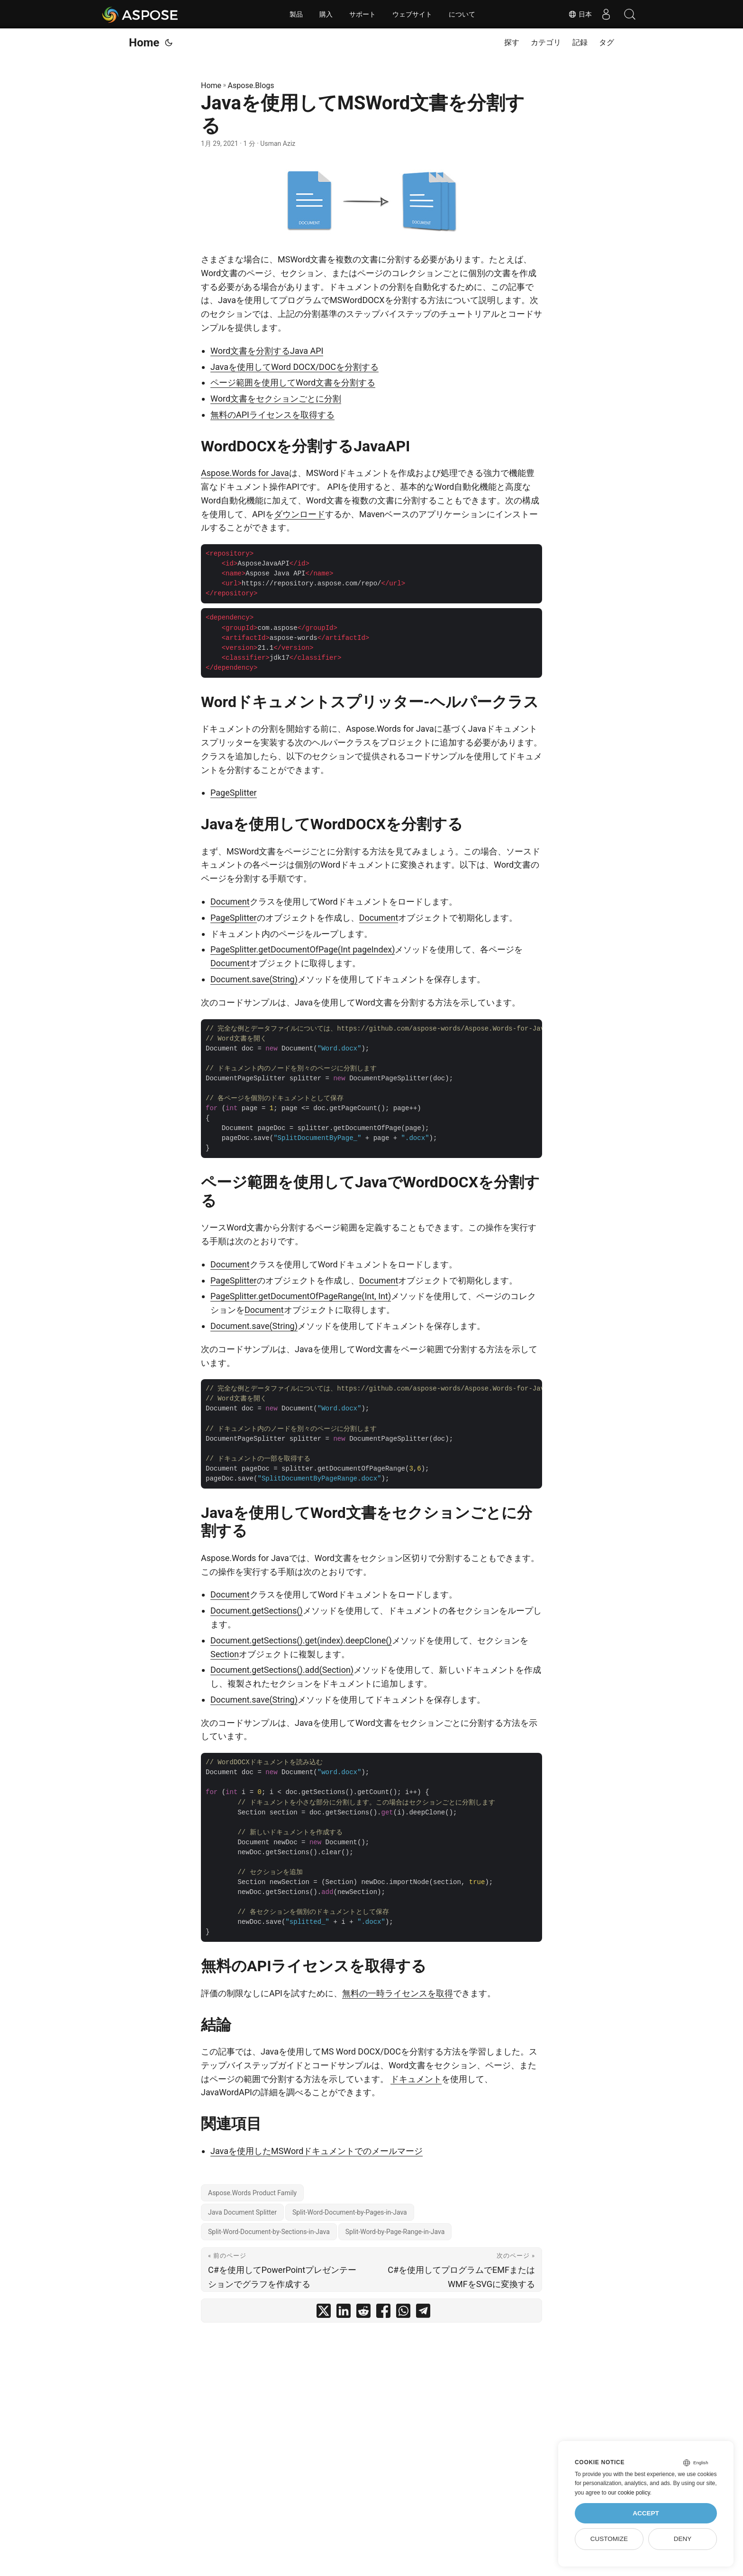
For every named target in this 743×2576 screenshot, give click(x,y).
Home (144, 42)
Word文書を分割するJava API (266, 351)
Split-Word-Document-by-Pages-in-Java (349, 2212)
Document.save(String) (254, 979)
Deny (683, 2538)
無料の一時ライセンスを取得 (397, 1993)
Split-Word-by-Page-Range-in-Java (394, 2231)
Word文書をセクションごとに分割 (275, 399)
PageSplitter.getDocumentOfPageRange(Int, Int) (300, 1296)
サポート (362, 14)
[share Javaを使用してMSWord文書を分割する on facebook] (383, 2313)
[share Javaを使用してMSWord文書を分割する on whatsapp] (403, 2313)
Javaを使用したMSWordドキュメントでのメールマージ (316, 2151)
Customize (609, 2538)
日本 (580, 14)
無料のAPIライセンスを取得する (272, 415)
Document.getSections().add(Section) (281, 1670)
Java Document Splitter (242, 2212)
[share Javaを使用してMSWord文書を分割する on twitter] (324, 2313)
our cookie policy (629, 2492)
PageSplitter (233, 793)
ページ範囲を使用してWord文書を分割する (292, 382)
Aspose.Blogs (251, 85)
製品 (296, 14)
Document (230, 902)
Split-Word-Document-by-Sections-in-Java (269, 2231)
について (462, 14)
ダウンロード (299, 514)
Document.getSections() (256, 1611)
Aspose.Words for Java (245, 473)
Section (224, 1654)
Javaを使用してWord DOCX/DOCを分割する (294, 367)
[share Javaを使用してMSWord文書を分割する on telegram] (423, 2313)
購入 (326, 14)
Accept (646, 2513)
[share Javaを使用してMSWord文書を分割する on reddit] (363, 2313)
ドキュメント (416, 2079)
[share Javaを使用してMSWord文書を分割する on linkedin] (343, 2313)
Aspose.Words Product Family (252, 2193)
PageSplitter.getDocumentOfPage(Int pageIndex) (302, 949)
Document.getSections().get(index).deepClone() (301, 1640)
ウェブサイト (412, 14)
